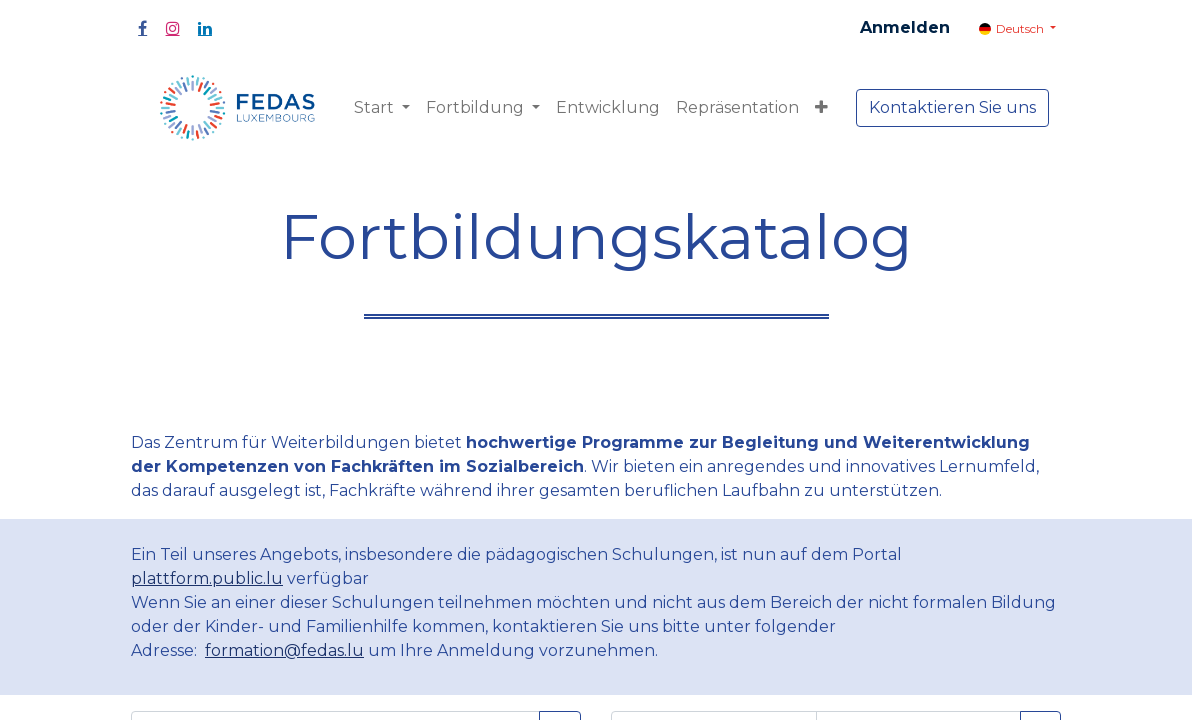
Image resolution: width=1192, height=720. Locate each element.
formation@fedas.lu (284, 650)
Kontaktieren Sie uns (952, 107)
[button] (821, 108)
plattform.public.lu (207, 578)
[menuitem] (608, 108)
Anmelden (905, 27)
